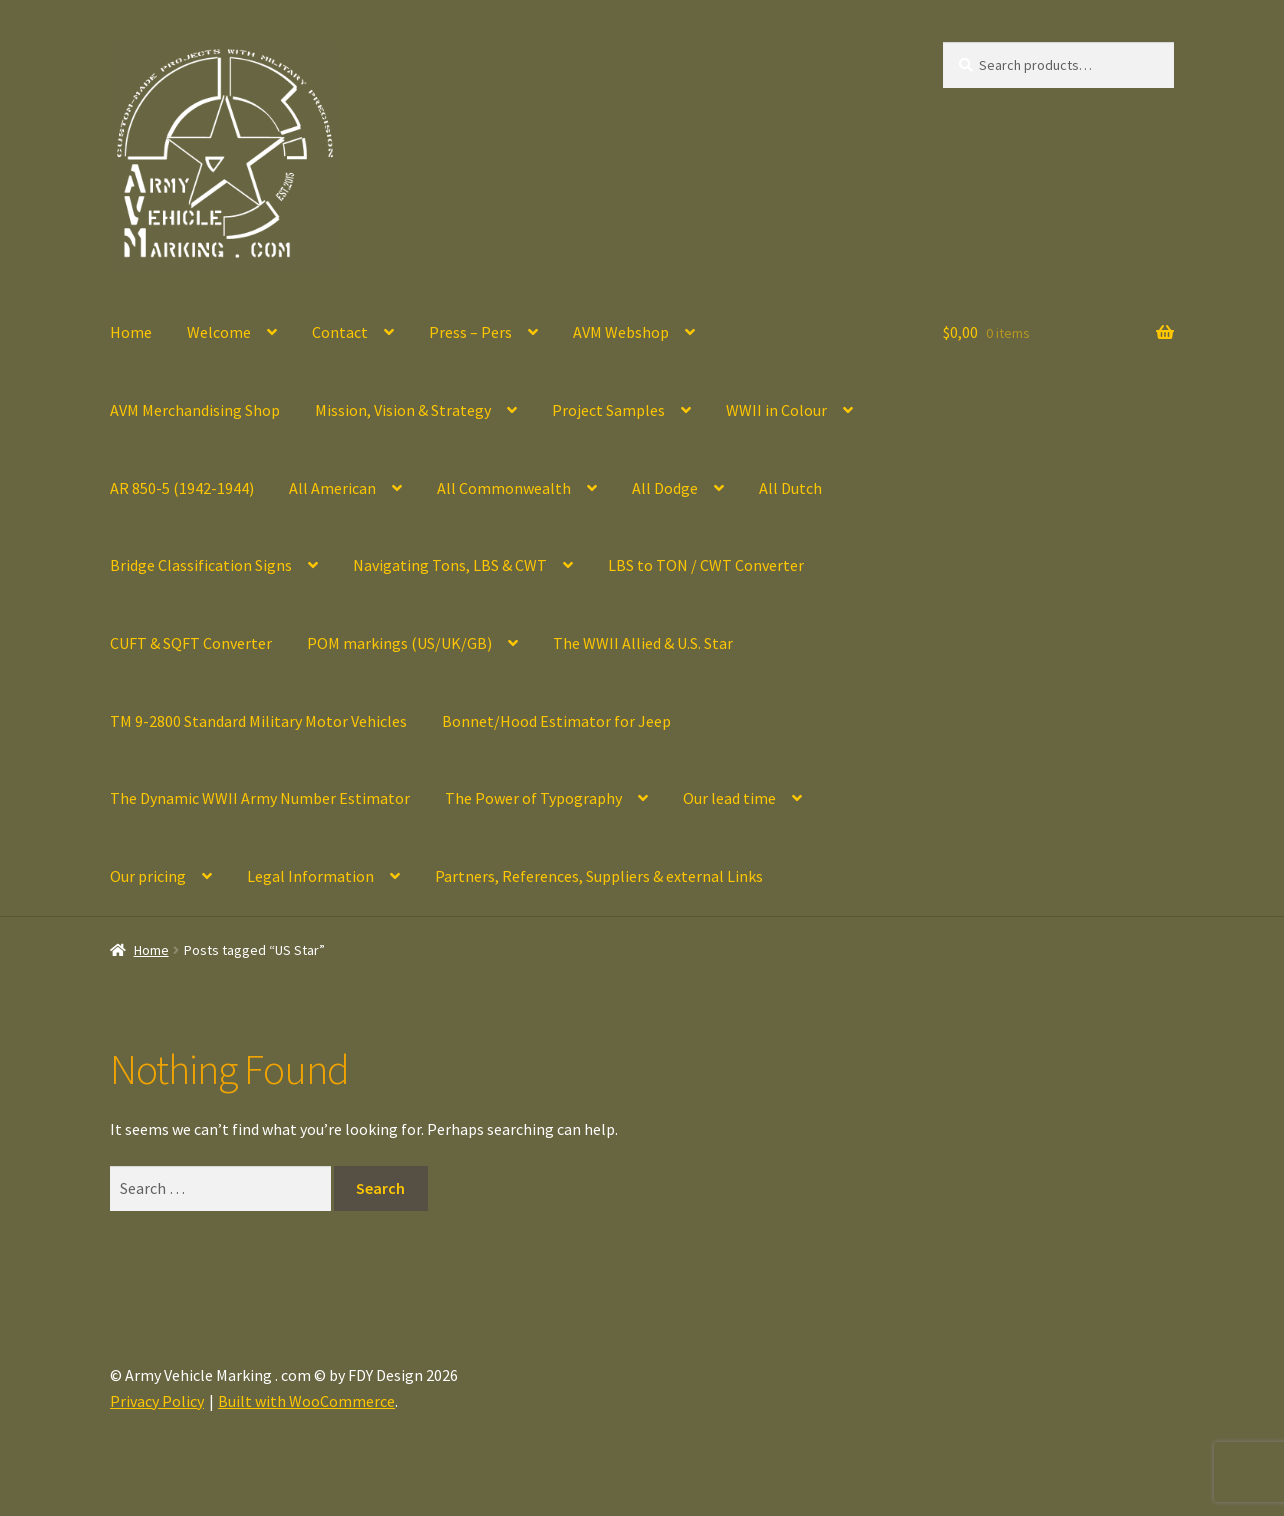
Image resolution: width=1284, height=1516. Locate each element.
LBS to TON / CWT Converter (706, 565)
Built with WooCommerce (306, 1401)
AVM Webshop (621, 332)
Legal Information (310, 876)
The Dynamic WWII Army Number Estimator (260, 798)
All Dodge (665, 488)
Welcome (219, 332)
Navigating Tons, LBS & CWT (450, 565)
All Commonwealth (504, 488)
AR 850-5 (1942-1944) (182, 488)
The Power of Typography (533, 798)
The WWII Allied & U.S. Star (643, 643)
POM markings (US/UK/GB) (399, 643)
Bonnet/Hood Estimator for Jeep (556, 721)
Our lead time (729, 798)
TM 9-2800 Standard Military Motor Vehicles (258, 721)
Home (131, 332)
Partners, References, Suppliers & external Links (599, 876)
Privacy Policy (157, 1401)
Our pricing (148, 876)
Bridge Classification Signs (201, 565)
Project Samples (608, 410)
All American (332, 488)
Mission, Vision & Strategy (403, 410)
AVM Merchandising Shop (195, 410)
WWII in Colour (776, 410)
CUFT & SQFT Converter (191, 643)
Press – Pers (470, 332)
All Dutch (790, 488)
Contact (340, 332)
